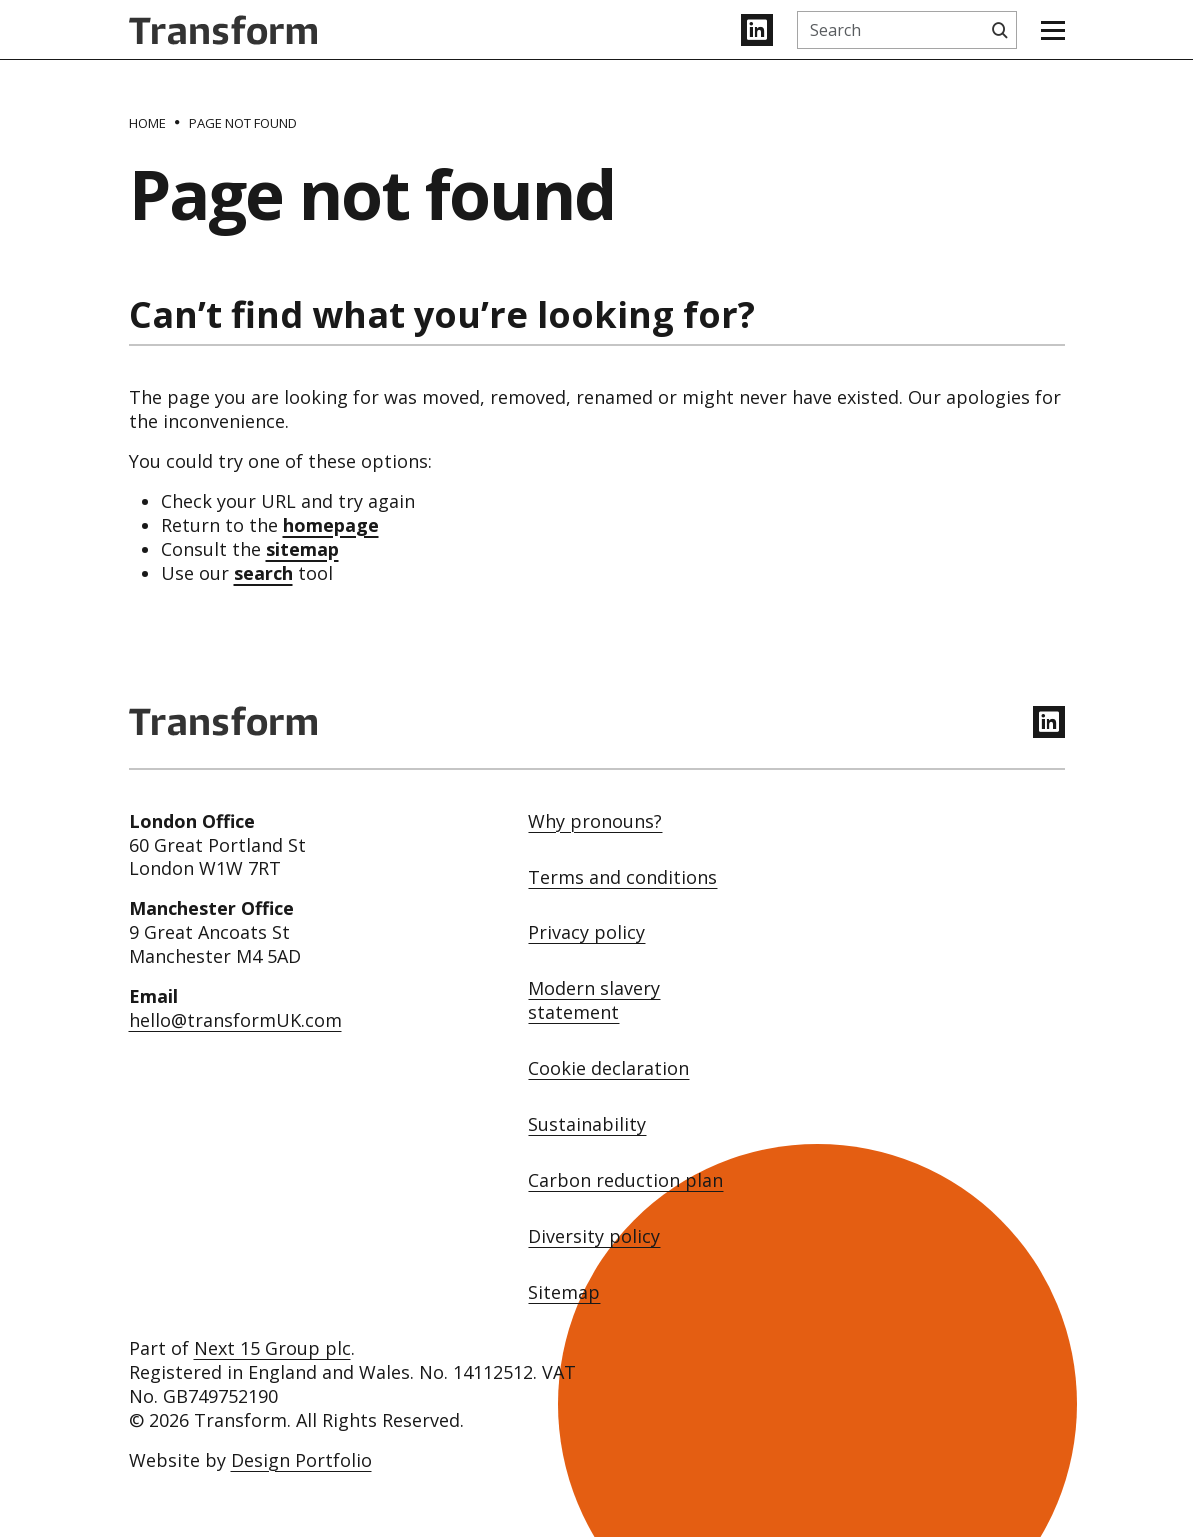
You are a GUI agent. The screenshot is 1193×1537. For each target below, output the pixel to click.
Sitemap (564, 1292)
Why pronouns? (595, 821)
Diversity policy (594, 1236)
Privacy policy (586, 932)
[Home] (147, 123)
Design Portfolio (301, 1460)
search (263, 573)
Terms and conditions (622, 877)
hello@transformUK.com (235, 1020)
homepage (331, 525)
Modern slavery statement (594, 1000)
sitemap (302, 549)
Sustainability (587, 1124)
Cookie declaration (608, 1068)
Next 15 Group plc (272, 1348)
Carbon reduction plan (625, 1180)
